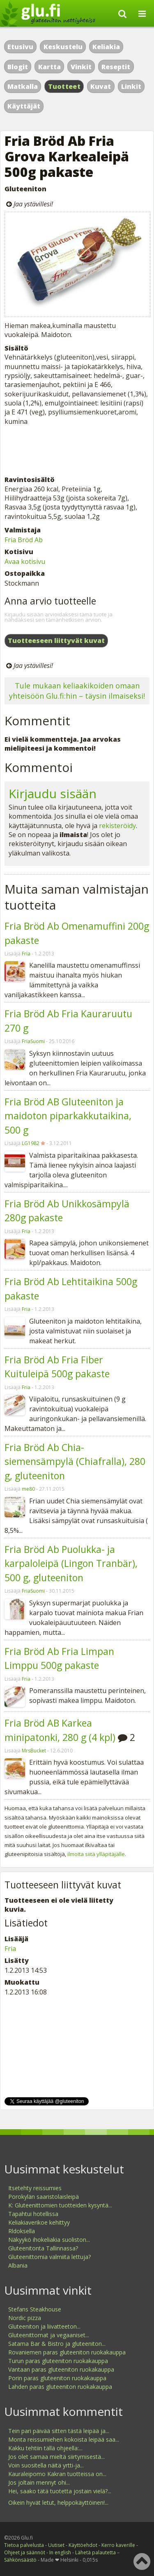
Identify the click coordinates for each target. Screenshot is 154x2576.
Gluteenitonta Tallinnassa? (43, 2248)
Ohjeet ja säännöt (24, 2552)
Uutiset (56, 2545)
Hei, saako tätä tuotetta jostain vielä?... (59, 2491)
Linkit (131, 86)
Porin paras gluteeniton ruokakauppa (57, 2378)
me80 (28, 1488)
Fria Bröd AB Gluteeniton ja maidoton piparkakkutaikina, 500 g (68, 1115)
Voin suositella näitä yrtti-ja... (46, 2465)
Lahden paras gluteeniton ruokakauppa (60, 2386)
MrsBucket (34, 1750)
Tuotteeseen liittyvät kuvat (56, 640)
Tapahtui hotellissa (33, 2214)
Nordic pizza (24, 2318)
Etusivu (20, 46)
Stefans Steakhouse (34, 2309)
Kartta (49, 66)
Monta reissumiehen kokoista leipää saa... (63, 2439)
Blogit (17, 66)
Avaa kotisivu (25, 561)
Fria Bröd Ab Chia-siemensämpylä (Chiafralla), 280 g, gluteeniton (75, 1461)
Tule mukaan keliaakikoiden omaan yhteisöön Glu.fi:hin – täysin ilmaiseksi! (77, 691)
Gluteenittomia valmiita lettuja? (49, 2257)
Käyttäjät (23, 106)
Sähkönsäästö (20, 2559)
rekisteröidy (117, 825)
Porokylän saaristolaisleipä (43, 2196)
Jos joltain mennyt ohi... (39, 2482)
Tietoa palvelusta (24, 2545)
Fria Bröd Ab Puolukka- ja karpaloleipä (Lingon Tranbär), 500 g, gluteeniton (71, 1563)
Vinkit (81, 66)
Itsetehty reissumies (35, 2188)
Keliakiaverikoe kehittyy (39, 2222)
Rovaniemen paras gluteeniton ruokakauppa (67, 2352)
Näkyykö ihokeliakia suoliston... (49, 2239)
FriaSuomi (33, 1041)
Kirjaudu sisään (53, 793)
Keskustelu (63, 46)
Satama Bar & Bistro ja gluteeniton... (57, 2343)
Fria (26, 953)
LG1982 (30, 1143)
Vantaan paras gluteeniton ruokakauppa (61, 2369)
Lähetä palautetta (95, 2552)
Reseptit (115, 66)
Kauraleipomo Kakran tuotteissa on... (57, 2474)
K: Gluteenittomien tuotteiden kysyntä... (60, 2205)
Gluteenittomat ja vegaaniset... (48, 2335)
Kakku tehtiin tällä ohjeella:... (45, 2448)
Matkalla (22, 86)
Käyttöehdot (83, 2545)
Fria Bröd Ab (24, 539)
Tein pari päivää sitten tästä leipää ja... (58, 2431)
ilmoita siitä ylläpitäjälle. (96, 1854)
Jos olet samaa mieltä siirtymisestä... (56, 2457)
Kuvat (100, 86)
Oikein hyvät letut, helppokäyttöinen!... (58, 2502)
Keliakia (106, 46)
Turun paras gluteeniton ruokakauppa (58, 2361)
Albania (18, 2265)
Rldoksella (21, 2231)
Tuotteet (64, 86)
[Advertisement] (77, 450)
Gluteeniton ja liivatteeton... (44, 2326)
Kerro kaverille (118, 2545)
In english (60, 2552)
